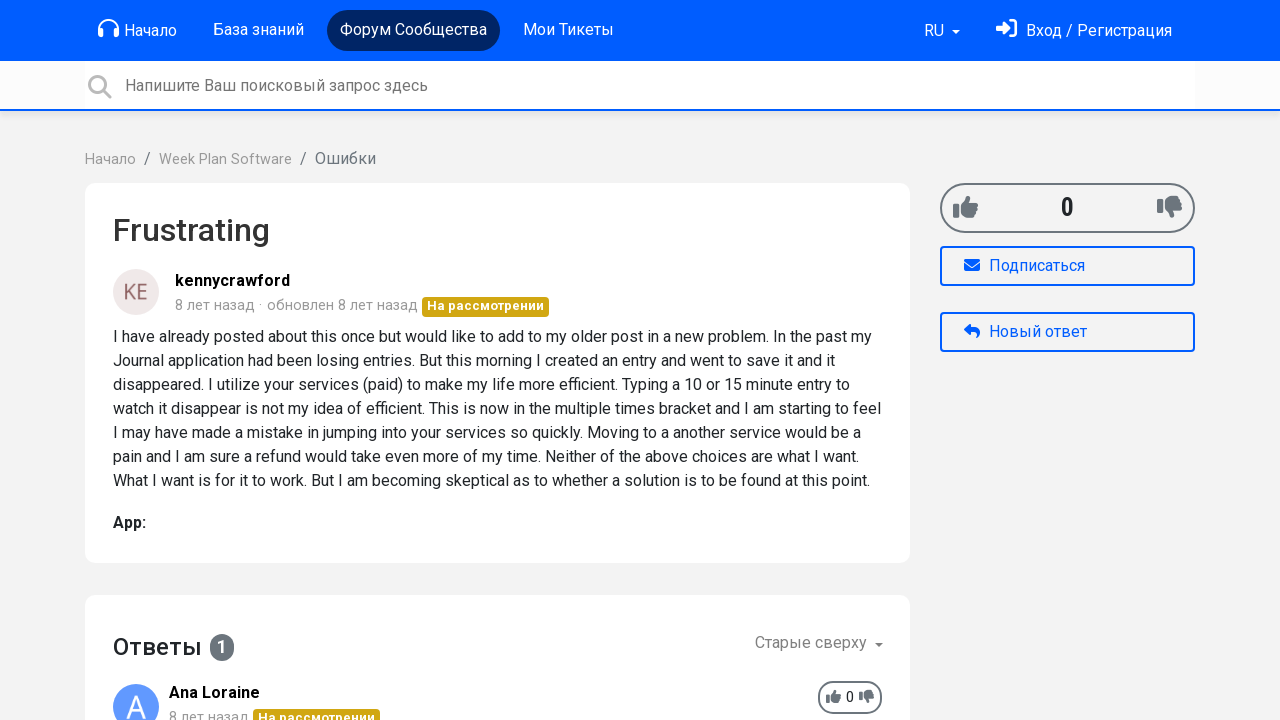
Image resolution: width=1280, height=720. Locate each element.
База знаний (258, 29)
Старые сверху (813, 642)
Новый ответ (1025, 331)
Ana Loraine (214, 692)
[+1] (965, 207)
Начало (137, 29)
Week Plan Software (225, 159)
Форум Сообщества (413, 29)
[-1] (1169, 207)
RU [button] (936, 30)
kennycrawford (232, 280)
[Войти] (1084, 30)
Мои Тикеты (568, 29)
